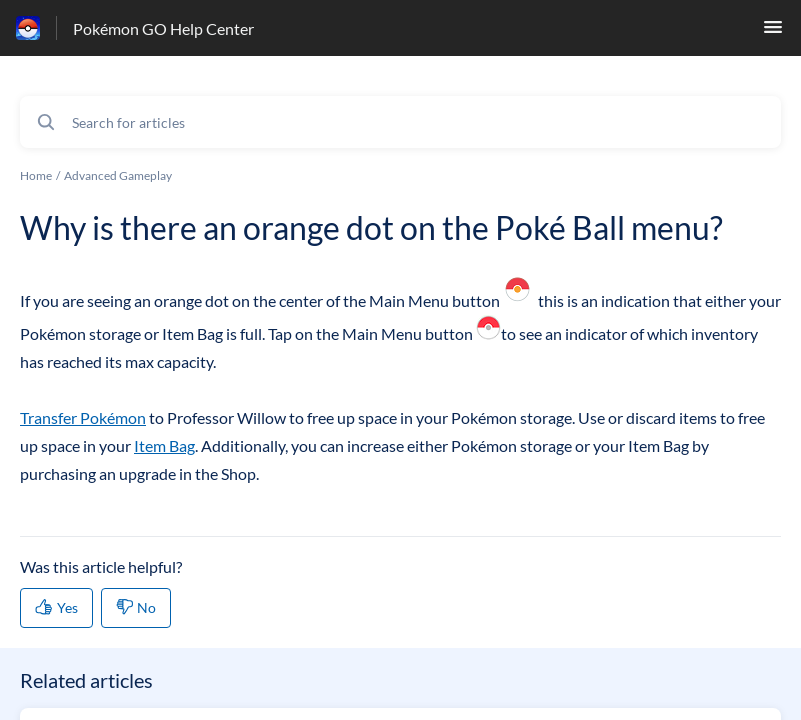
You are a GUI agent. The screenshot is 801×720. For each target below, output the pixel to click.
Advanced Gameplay (118, 175)
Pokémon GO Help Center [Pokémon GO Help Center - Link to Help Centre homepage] (163, 28)
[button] (773, 32)
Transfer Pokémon (83, 417)
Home (36, 175)
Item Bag (164, 445)
